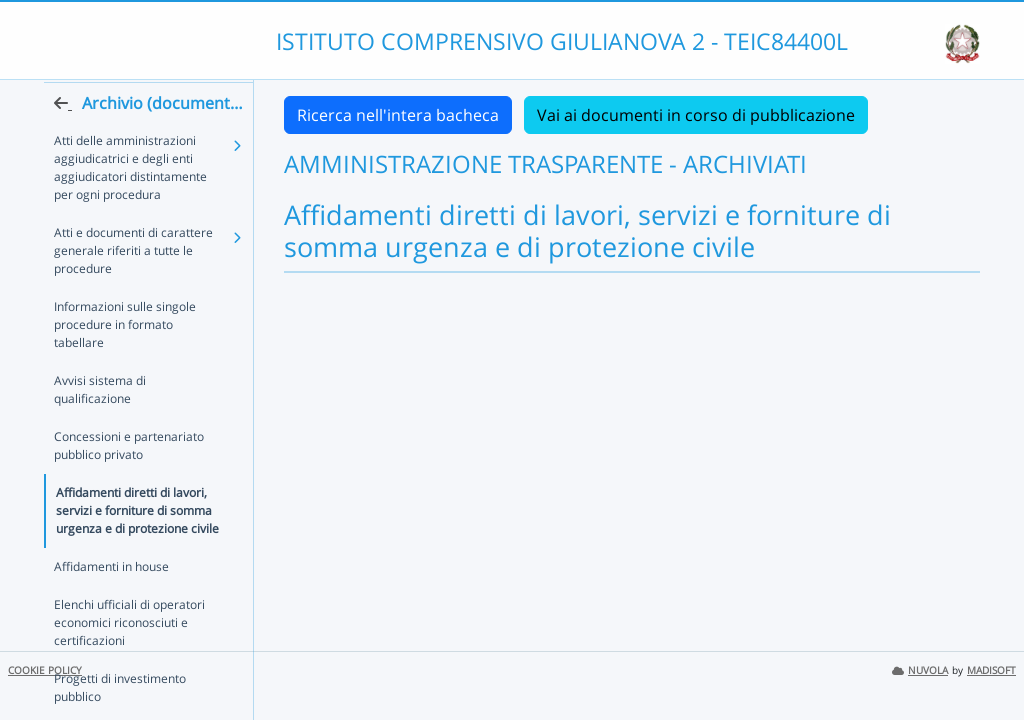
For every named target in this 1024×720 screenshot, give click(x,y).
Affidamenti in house (111, 568)
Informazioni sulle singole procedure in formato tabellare (140, 353)
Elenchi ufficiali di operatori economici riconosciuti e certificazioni (129, 624)
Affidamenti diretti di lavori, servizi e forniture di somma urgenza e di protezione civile (137, 512)
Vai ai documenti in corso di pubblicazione (696, 115)
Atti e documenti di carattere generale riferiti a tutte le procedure (133, 288)
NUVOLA (920, 670)
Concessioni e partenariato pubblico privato (129, 447)
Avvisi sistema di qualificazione (140, 400)
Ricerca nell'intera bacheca (398, 115)
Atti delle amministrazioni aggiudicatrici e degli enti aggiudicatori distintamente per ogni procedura (130, 205)
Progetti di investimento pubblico (120, 689)
